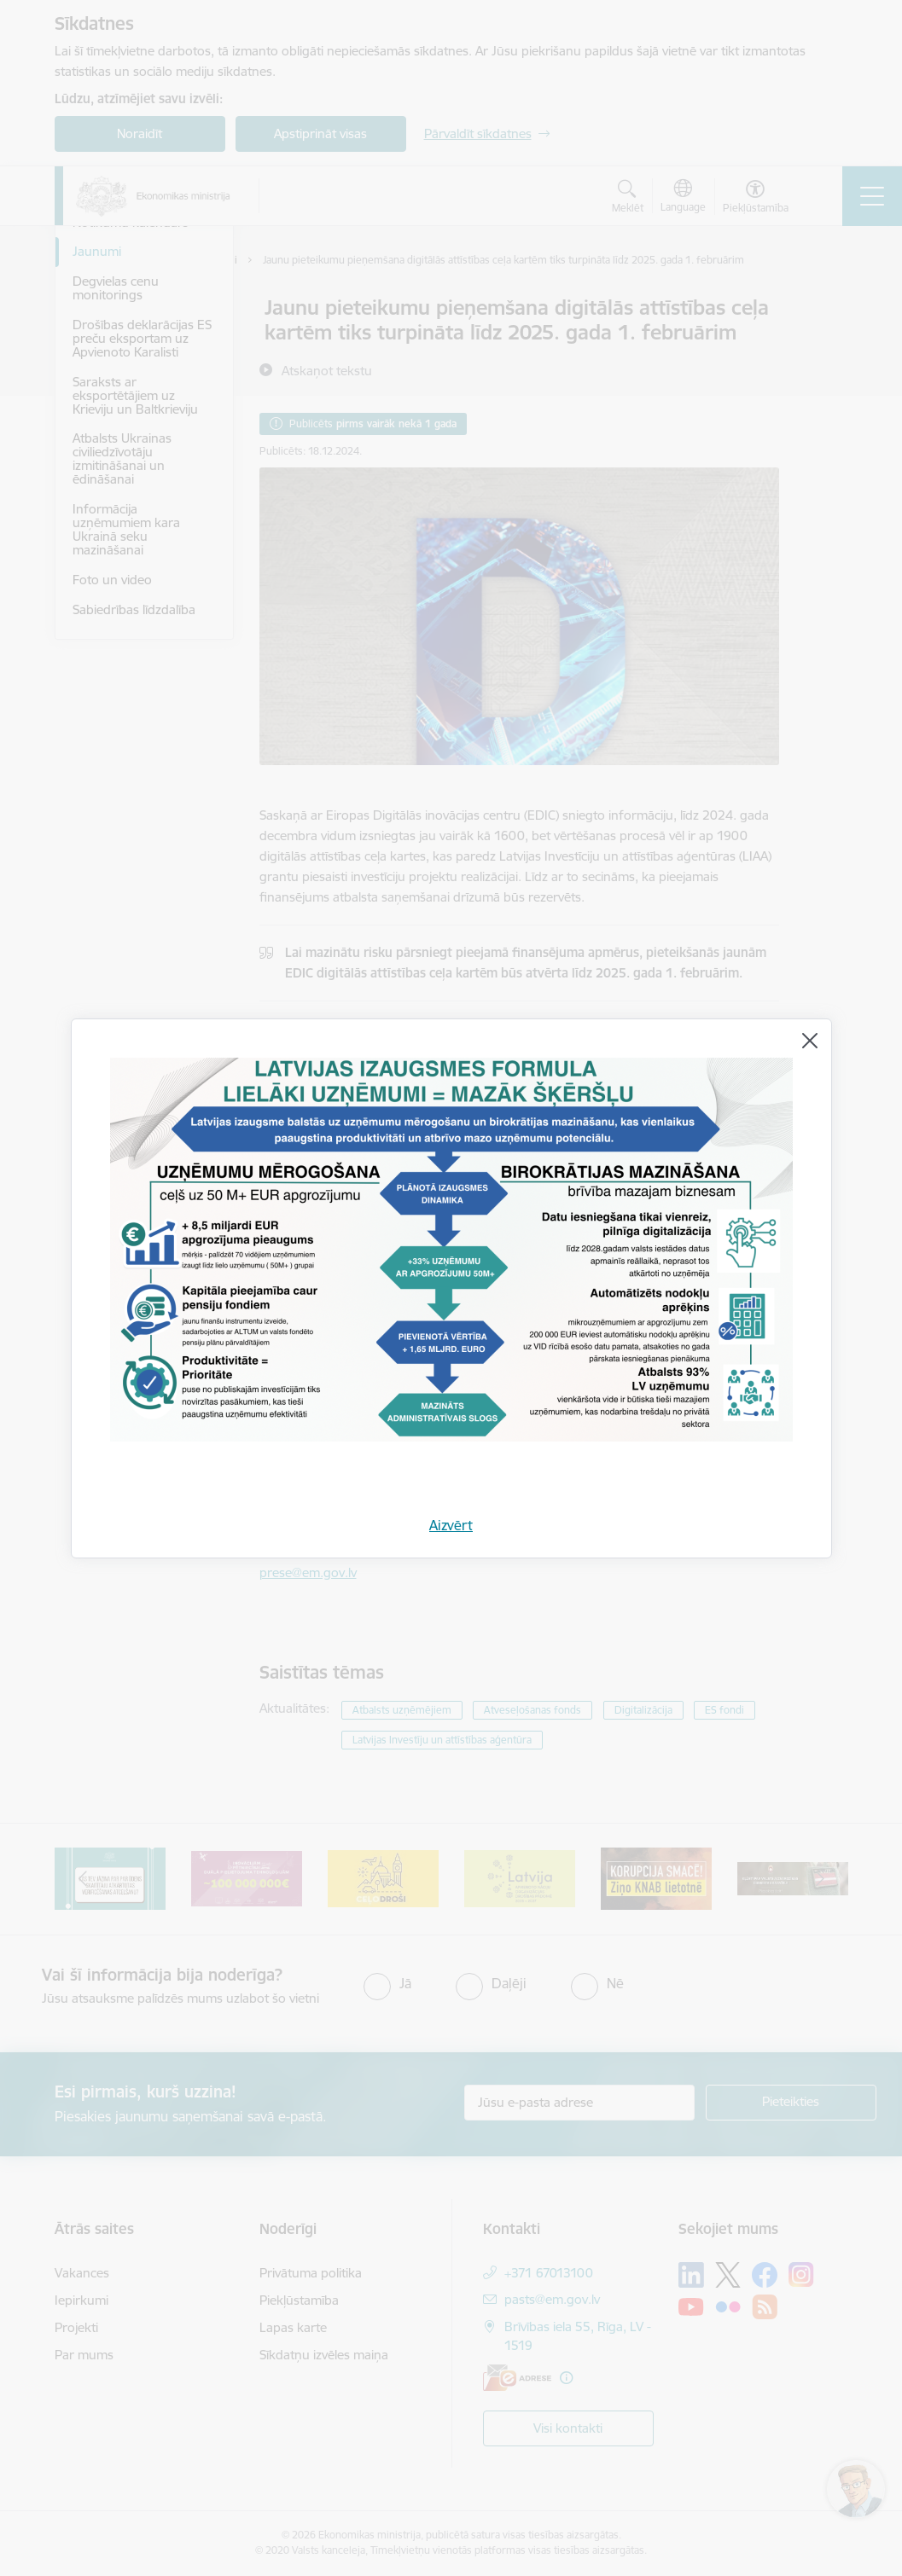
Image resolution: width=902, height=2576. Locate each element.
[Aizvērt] (810, 1040)
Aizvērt (451, 1525)
